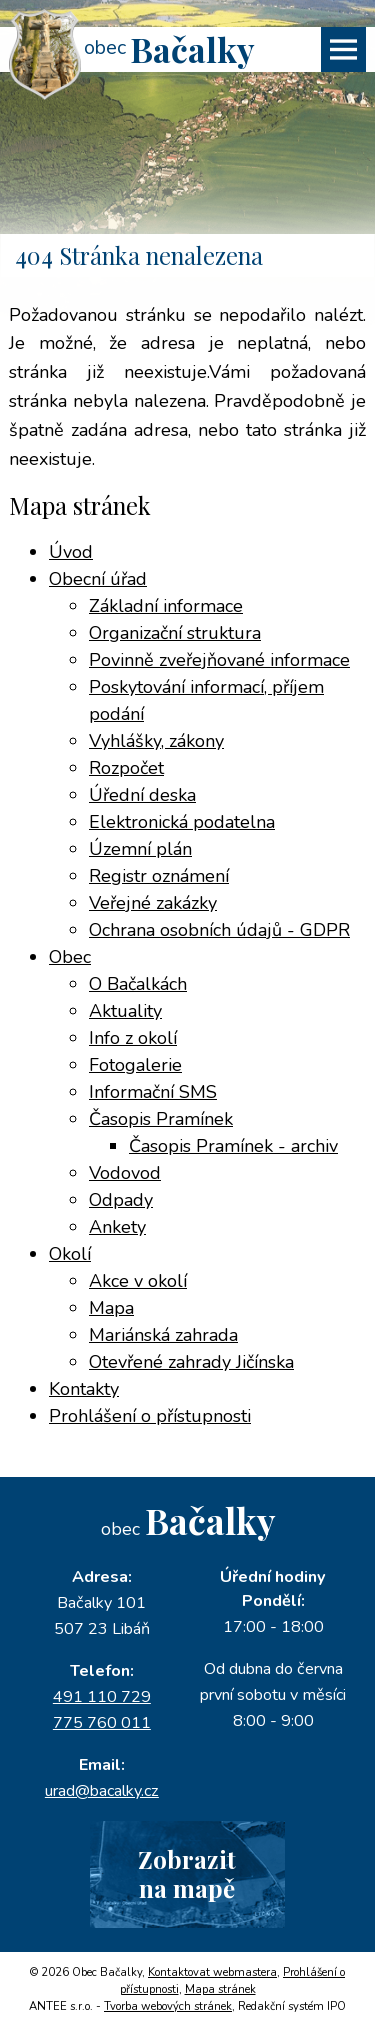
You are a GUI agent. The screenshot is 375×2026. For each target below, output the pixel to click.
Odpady (121, 1200)
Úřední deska (142, 795)
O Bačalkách (138, 984)
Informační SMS (153, 1092)
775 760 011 (102, 1723)
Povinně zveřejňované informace (219, 660)
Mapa (111, 1308)
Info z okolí (133, 1038)
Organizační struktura (175, 633)
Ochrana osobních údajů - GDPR (219, 930)
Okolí (70, 1254)
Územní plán (140, 849)
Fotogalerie (135, 1065)
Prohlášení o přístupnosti (150, 1416)
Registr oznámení (159, 876)
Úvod (71, 552)
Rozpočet (126, 768)
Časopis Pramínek (161, 1119)
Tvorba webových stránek (168, 2006)
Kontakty (84, 1389)
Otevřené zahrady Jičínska (191, 1362)
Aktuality (125, 1011)
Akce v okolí (138, 1281)
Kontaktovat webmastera (212, 1972)
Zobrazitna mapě (187, 1873)
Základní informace (166, 606)
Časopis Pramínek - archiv (233, 1146)
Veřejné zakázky (153, 903)
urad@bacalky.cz (102, 1791)
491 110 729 (102, 1697)
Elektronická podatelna (182, 822)
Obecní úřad (98, 579)
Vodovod (125, 1173)
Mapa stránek (220, 1989)
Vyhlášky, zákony (156, 741)
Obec (70, 957)
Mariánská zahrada (163, 1335)
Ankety (117, 1227)
